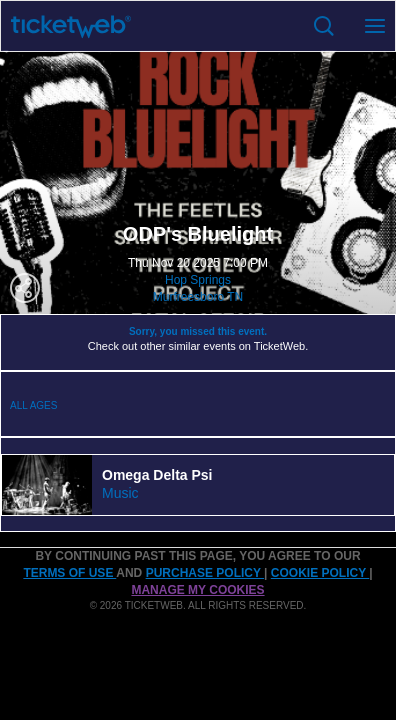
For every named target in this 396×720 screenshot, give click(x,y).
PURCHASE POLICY (205, 573)
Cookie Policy (320, 573)
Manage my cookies (197, 590)
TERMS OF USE (69, 573)
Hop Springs (198, 280)
